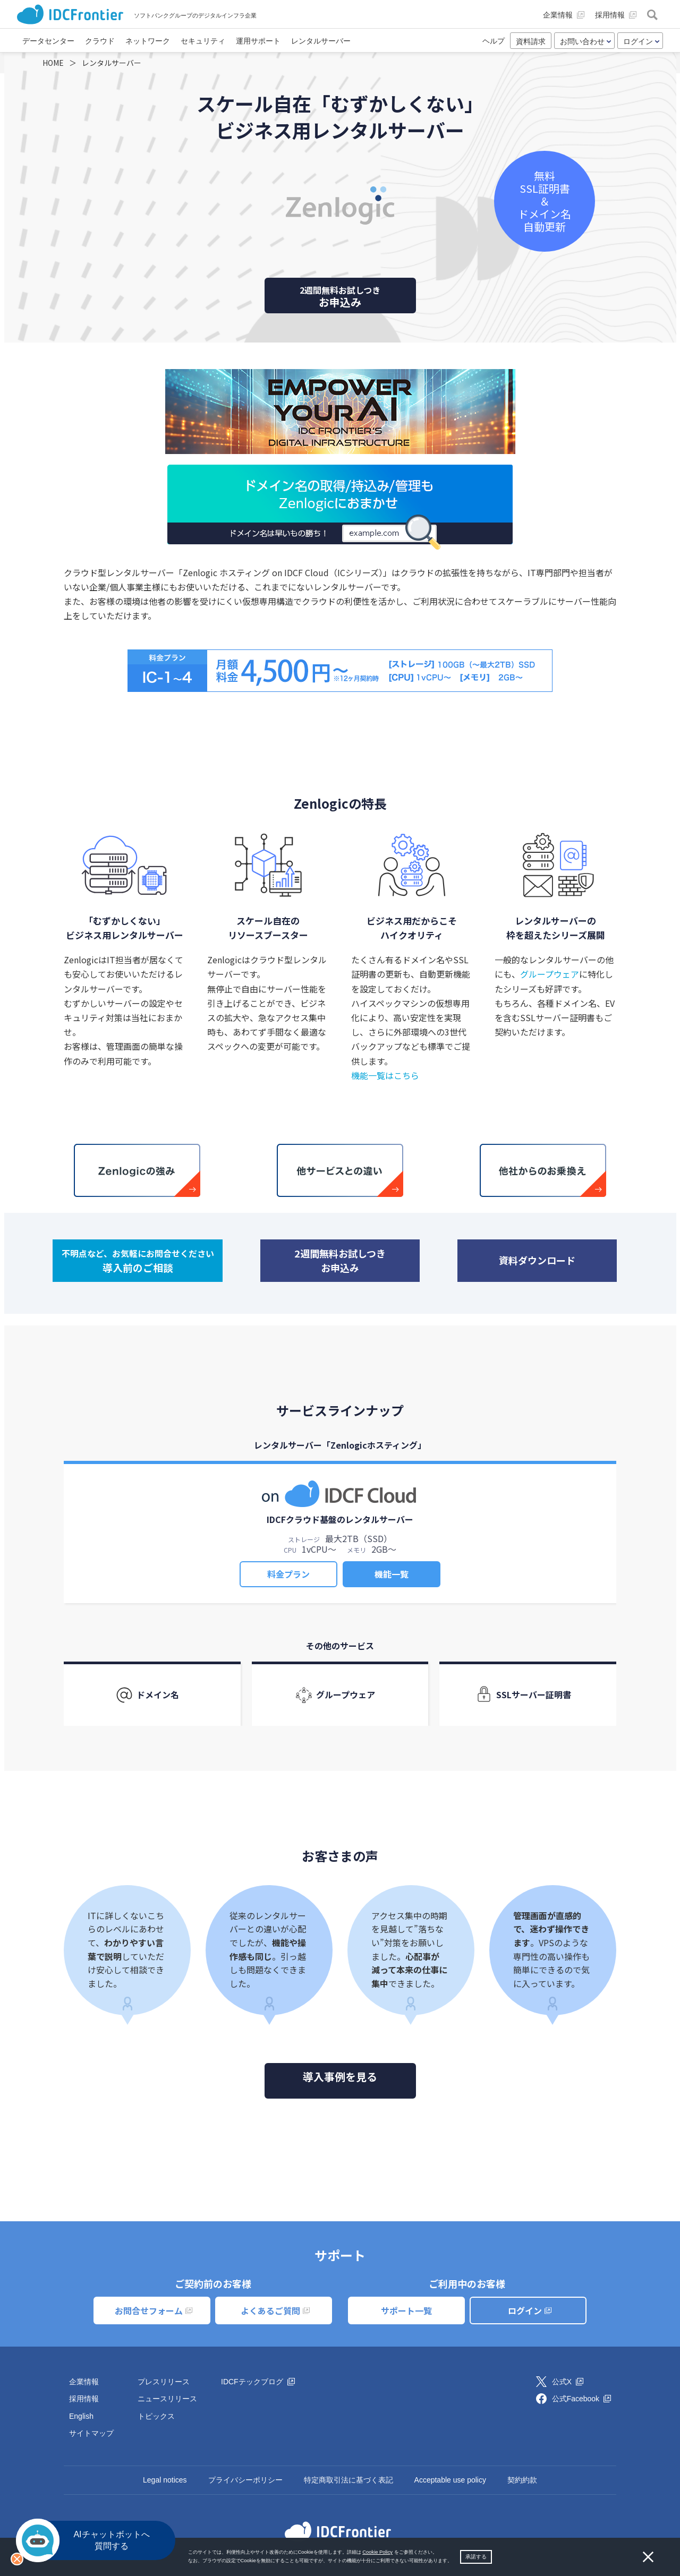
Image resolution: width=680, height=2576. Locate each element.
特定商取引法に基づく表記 (348, 2480)
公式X (567, 2381)
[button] (454, 2561)
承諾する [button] (476, 2557)
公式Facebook (581, 2398)
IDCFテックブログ (258, 2381)
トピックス (156, 2416)
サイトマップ (91, 2433)
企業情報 (84, 2381)
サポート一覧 (406, 2310)
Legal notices (165, 2480)
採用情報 (84, 2398)
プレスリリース (164, 2381)
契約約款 (522, 2480)
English (81, 2416)
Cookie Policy (377, 2552)
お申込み (340, 297)
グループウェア (549, 974)
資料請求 (531, 41)
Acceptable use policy (450, 2480)
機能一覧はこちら (385, 1075)
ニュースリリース (167, 2398)
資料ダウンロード (537, 1260)
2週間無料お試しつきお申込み (340, 1260)
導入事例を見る (340, 2076)
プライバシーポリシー (245, 2480)
